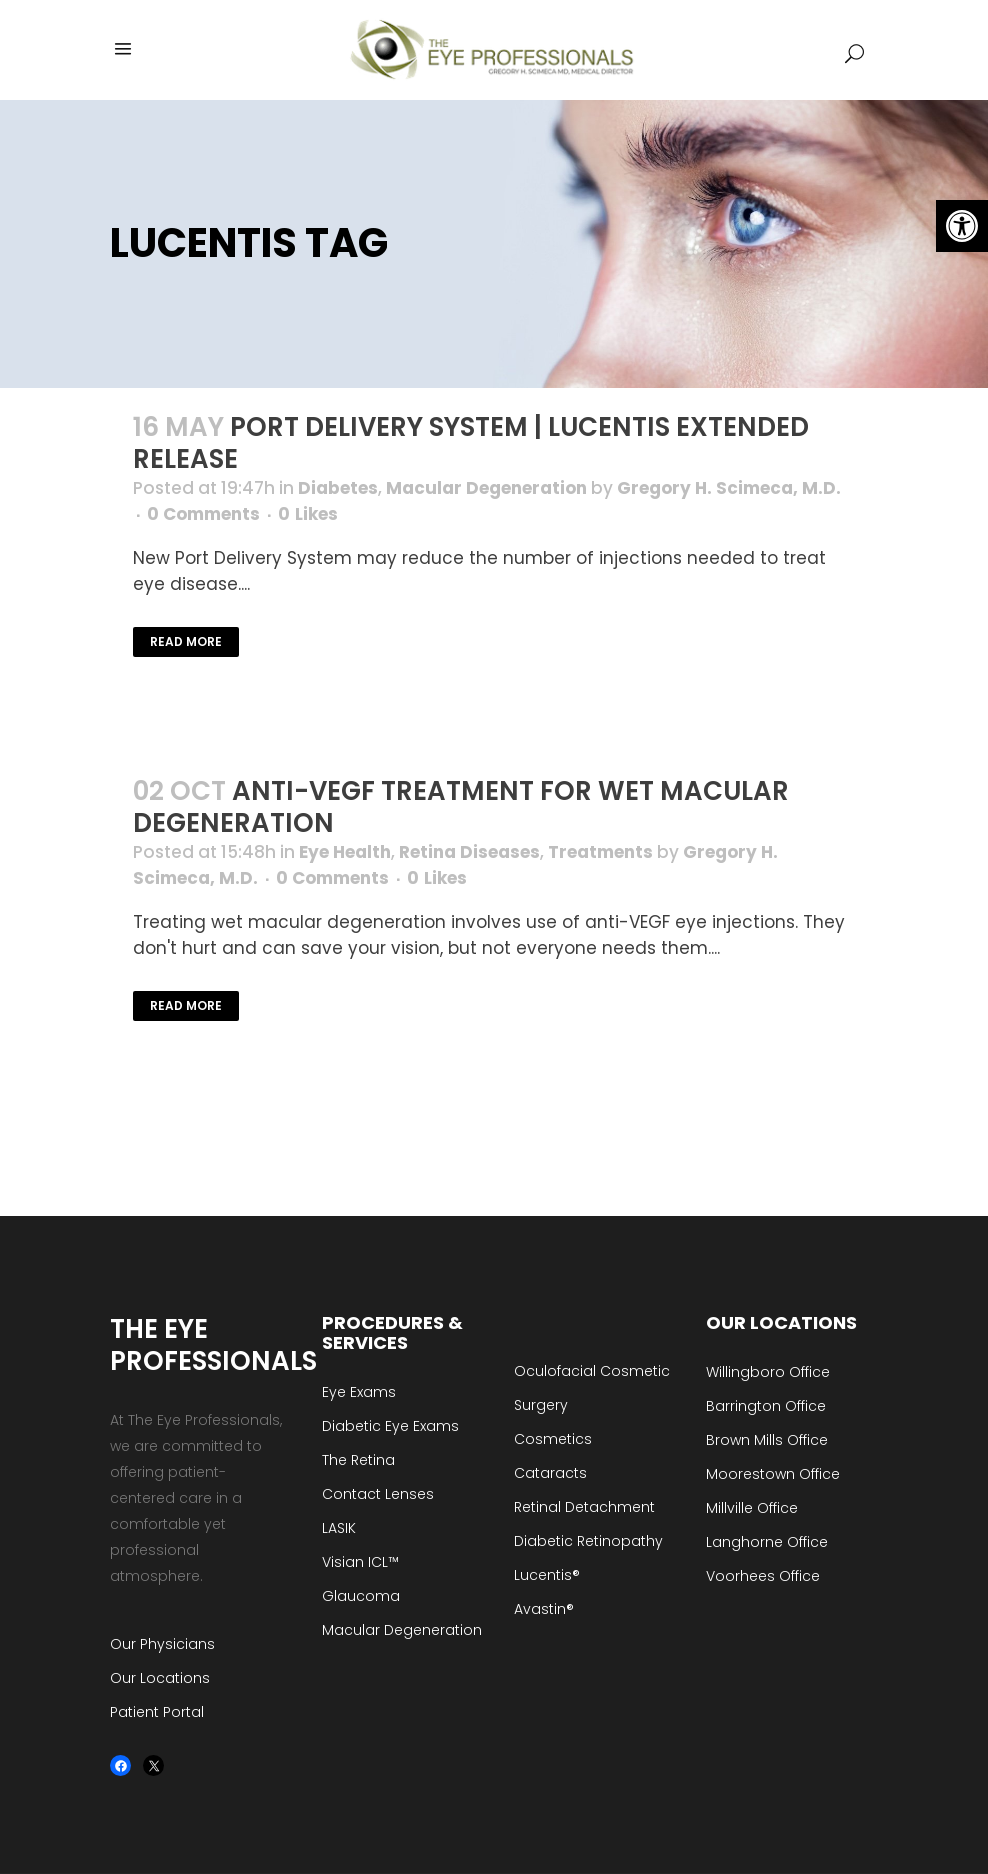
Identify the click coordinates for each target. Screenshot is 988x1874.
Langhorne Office (767, 1542)
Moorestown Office (773, 1474)
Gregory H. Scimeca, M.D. (729, 488)
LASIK (339, 1528)
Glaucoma (361, 1596)
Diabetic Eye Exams (390, 1426)
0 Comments (203, 514)
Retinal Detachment (584, 1507)
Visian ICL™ (360, 1562)
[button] (962, 226)
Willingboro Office (768, 1372)
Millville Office (752, 1508)
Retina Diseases (469, 852)
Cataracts (550, 1473)
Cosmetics (553, 1439)
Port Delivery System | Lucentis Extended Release (471, 443)
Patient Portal (157, 1712)
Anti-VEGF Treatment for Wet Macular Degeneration (461, 807)
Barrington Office (766, 1406)
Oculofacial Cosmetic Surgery (592, 1388)
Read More (186, 641)
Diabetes (338, 488)
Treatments (600, 852)
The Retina (358, 1460)
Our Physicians (162, 1644)
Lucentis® (547, 1575)
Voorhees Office (763, 1576)
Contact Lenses (378, 1494)
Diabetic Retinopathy (588, 1541)
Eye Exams (359, 1392)
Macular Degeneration (486, 488)
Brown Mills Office (767, 1440)
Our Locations (160, 1678)
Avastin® (544, 1609)
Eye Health (345, 852)
